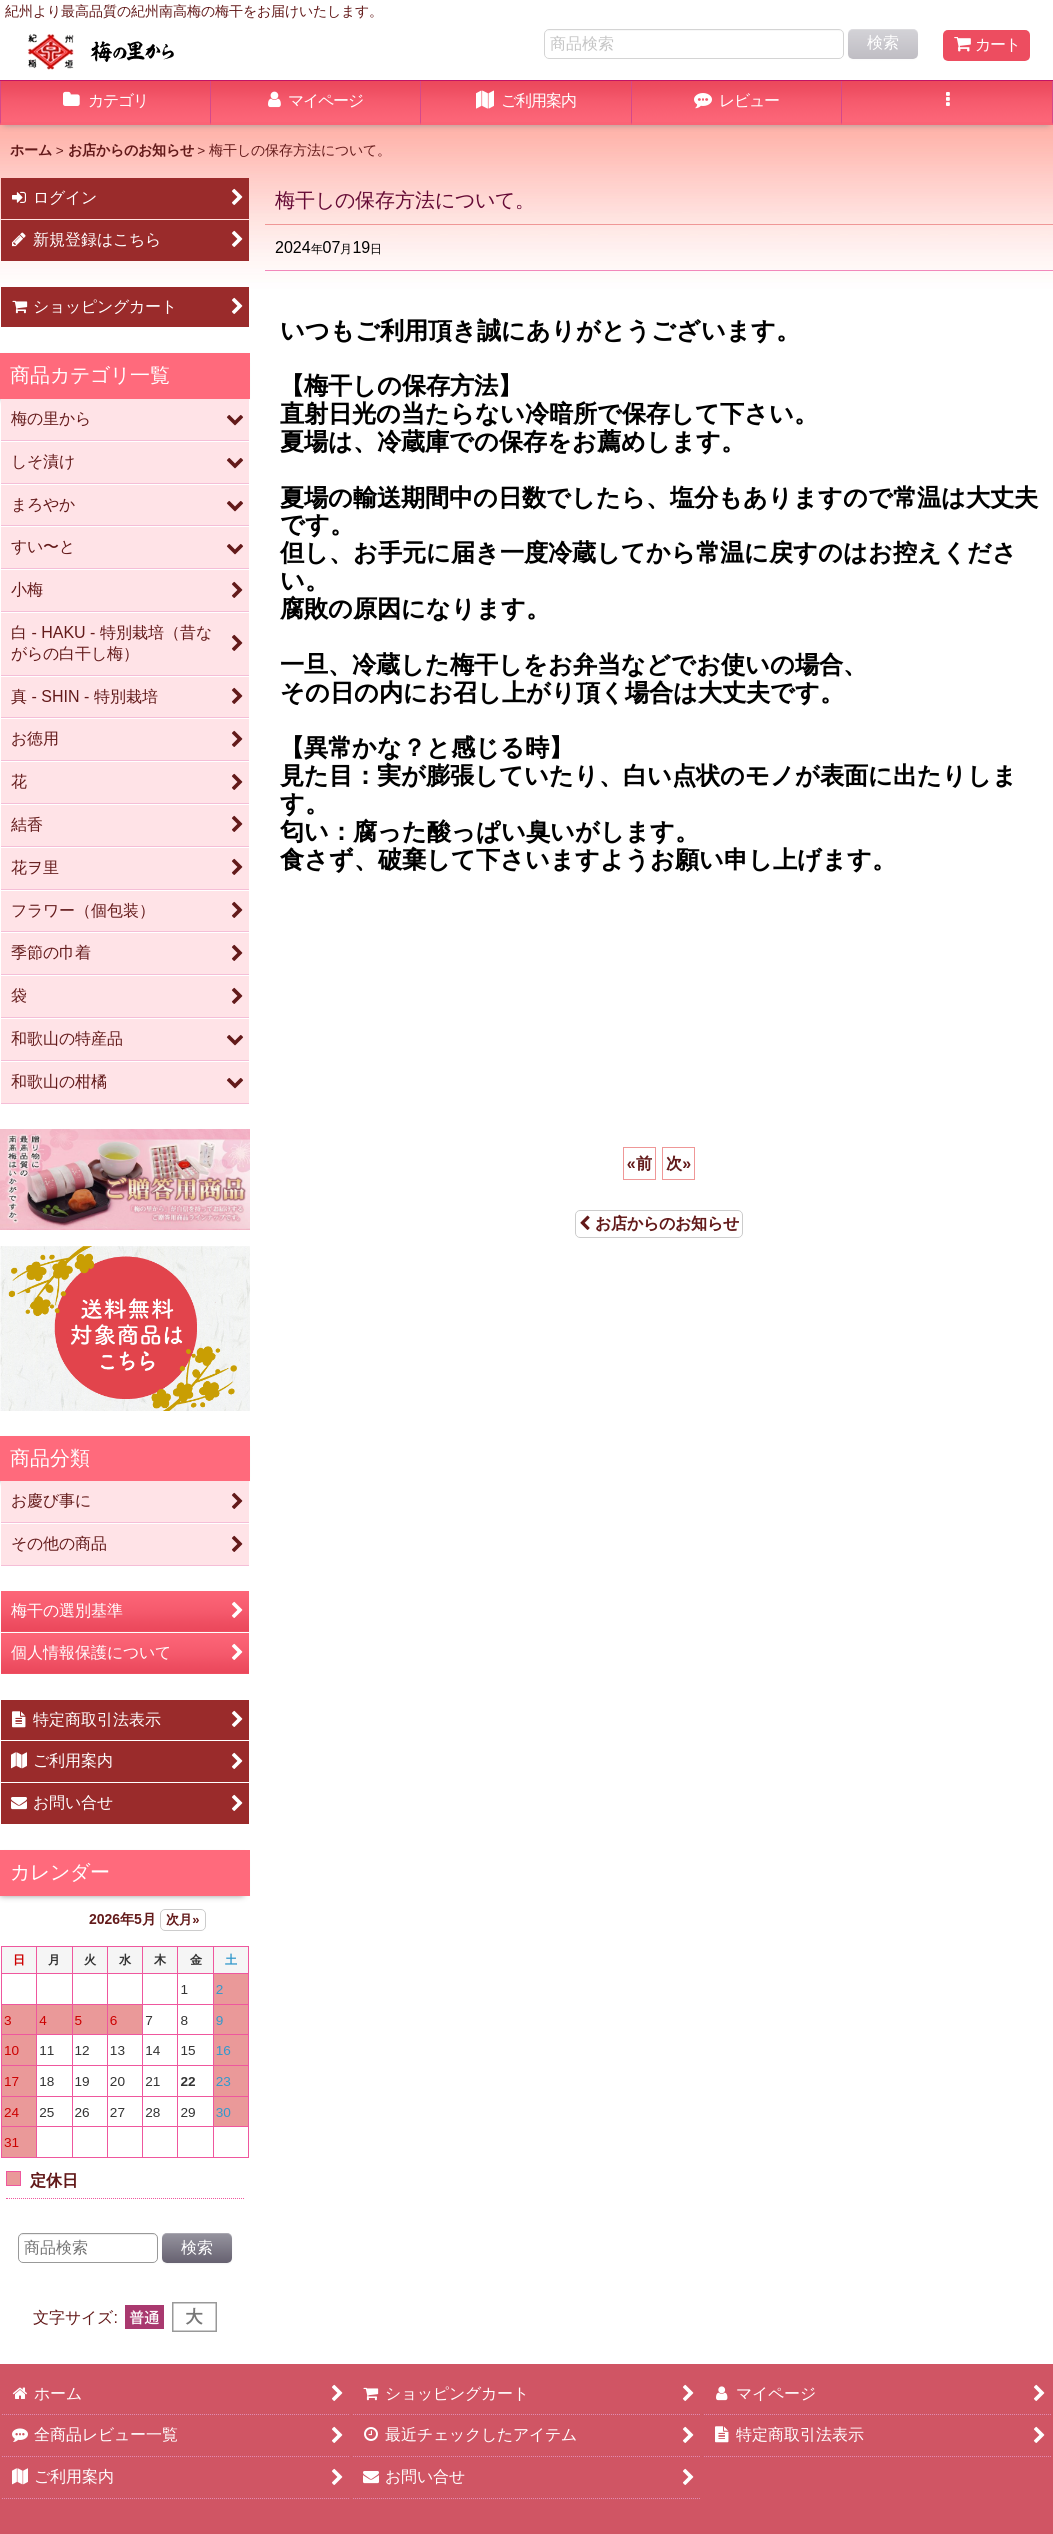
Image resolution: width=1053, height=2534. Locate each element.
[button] (947, 103)
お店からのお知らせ (659, 1223)
